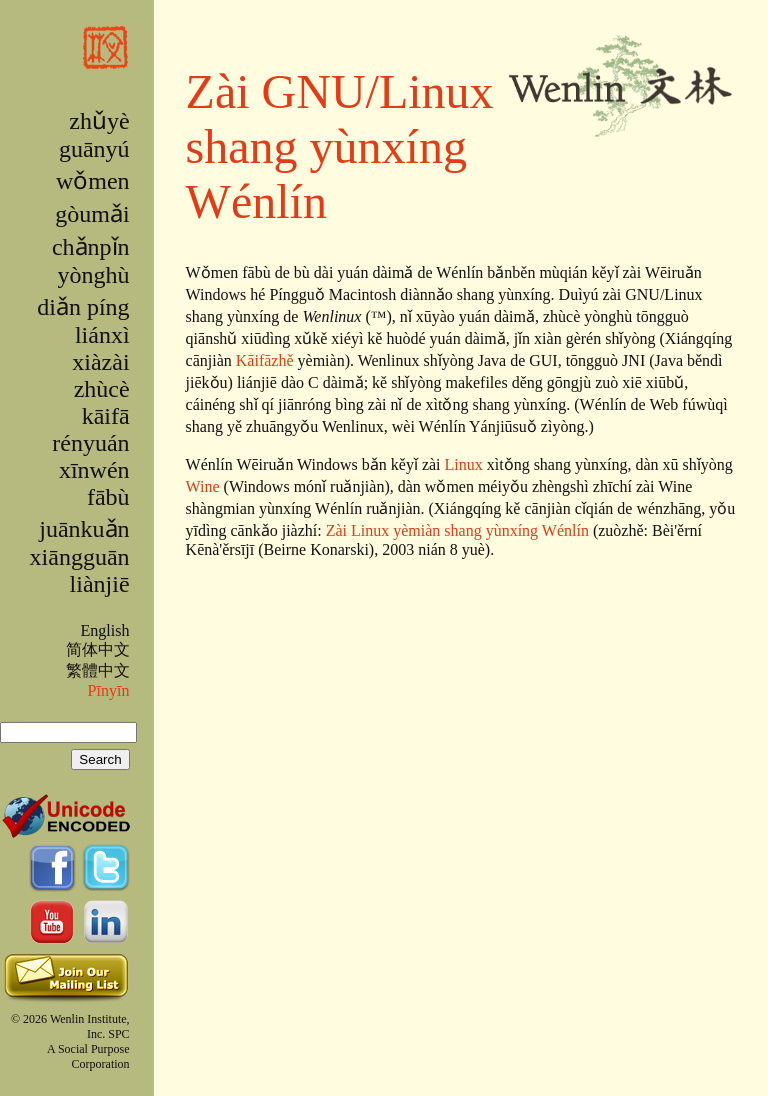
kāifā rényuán (90, 429)
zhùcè (102, 389)
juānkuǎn (84, 529)
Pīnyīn (109, 690)
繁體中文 (98, 670)
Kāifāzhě (265, 360)
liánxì (102, 335)
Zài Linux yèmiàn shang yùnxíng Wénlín (457, 530)
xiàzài (100, 362)
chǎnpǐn (91, 247)
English (104, 630)
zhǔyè (99, 121)
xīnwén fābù (94, 483)
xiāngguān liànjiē (80, 570)
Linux (464, 464)
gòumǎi (92, 214)
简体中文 (98, 649)
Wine (203, 486)
